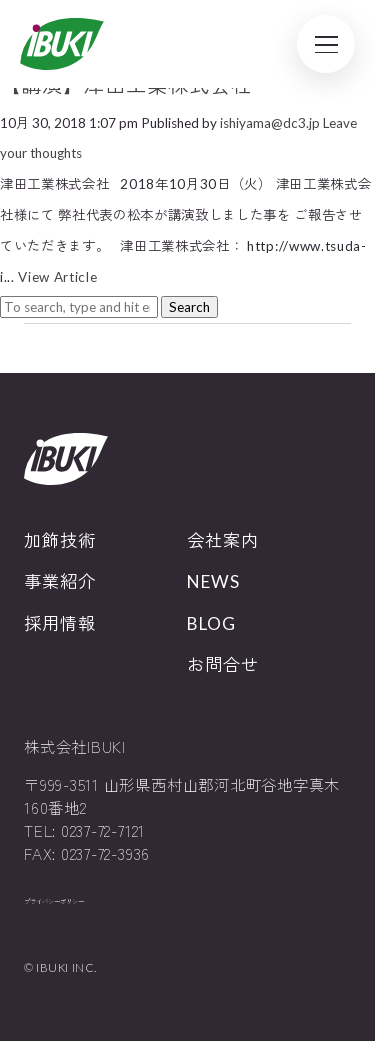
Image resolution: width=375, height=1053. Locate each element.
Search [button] (189, 307)
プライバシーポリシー (84, 907)
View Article (57, 277)
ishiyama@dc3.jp (270, 123)
